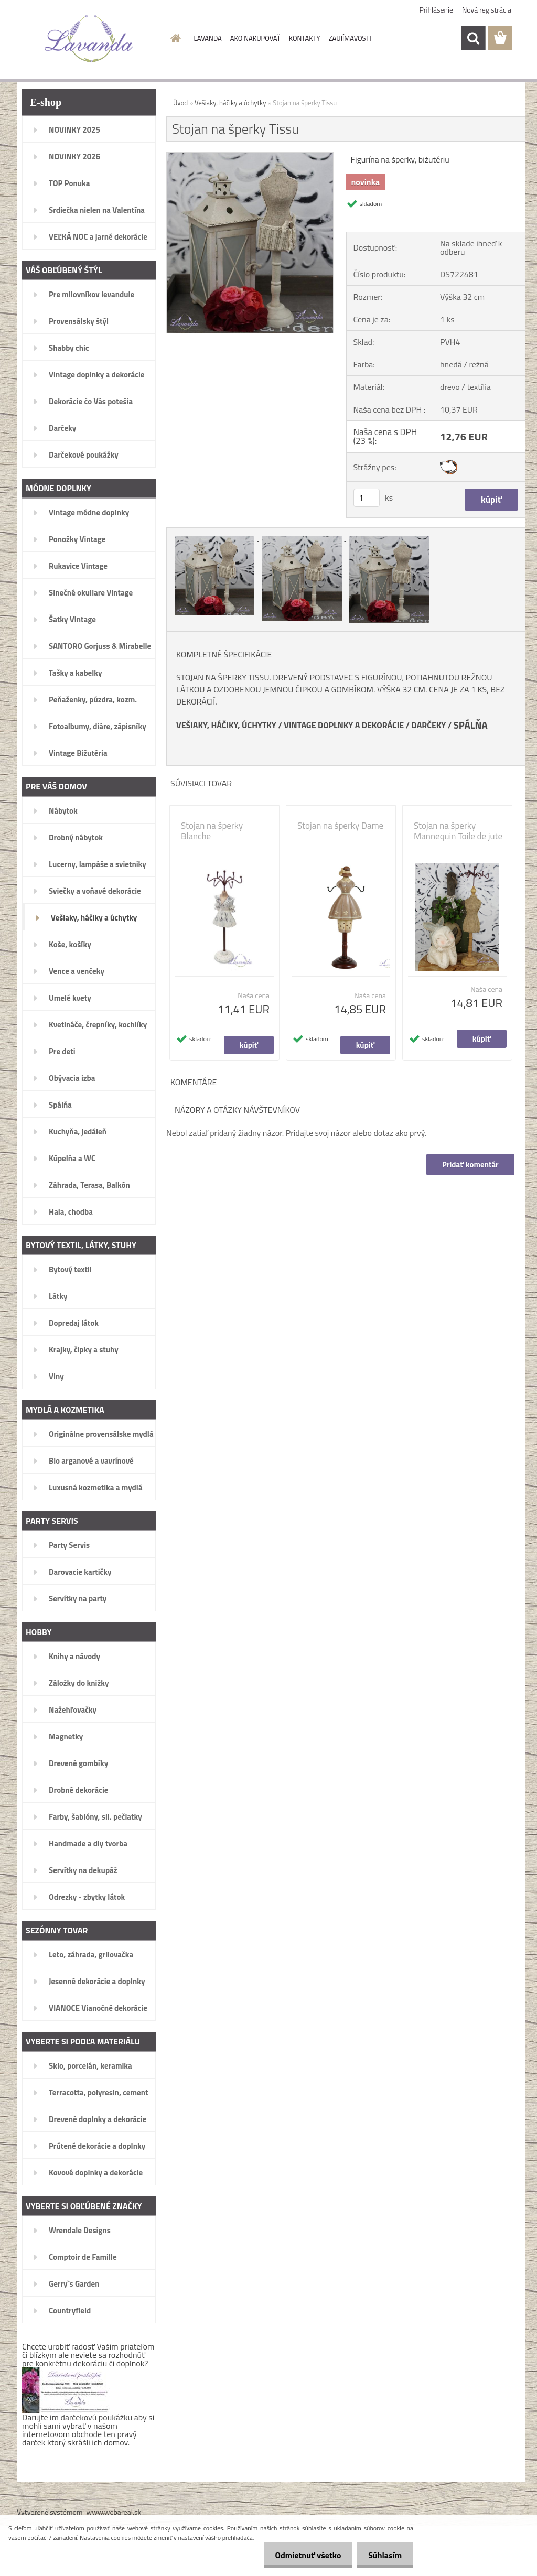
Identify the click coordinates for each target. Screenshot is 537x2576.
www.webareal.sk (114, 2511)
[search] (473, 38)
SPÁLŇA (471, 725)
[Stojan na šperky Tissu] (250, 156)
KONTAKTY (304, 38)
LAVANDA (208, 38)
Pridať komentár (470, 1165)
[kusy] (366, 498)
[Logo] (89, 39)
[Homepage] (174, 38)
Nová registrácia (486, 9)
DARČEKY (429, 725)
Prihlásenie (437, 9)
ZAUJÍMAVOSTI (350, 38)
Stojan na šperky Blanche (212, 830)
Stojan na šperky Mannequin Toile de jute (458, 830)
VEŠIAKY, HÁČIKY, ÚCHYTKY (226, 725)
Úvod (180, 103)
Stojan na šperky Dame (340, 825)
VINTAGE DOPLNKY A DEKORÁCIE (344, 725)
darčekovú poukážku (97, 2417)
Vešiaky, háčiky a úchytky (230, 103)
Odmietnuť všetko (303, 2555)
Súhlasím (383, 2555)
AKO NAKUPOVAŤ (255, 38)
